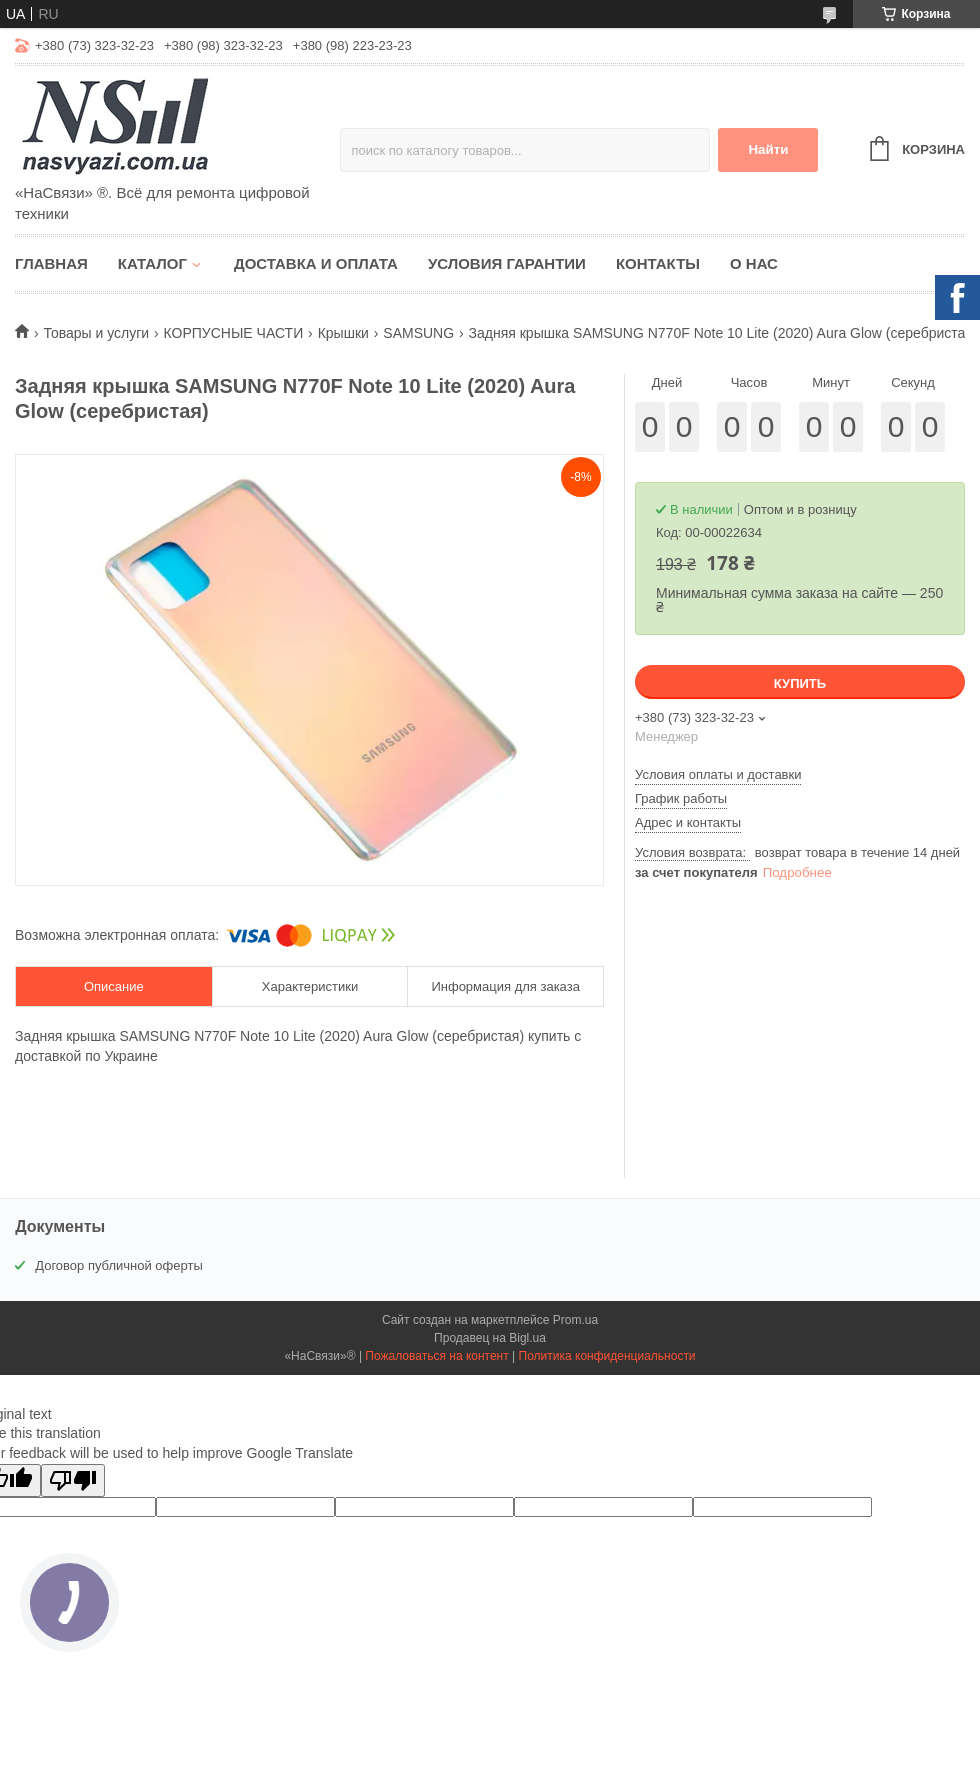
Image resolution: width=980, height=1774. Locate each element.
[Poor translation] (73, 1480)
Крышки (343, 333)
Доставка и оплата (316, 263)
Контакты (658, 263)
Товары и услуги (96, 333)
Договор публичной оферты (119, 1265)
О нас (754, 263)
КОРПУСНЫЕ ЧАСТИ (234, 333)
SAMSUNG (418, 333)
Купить (800, 683)
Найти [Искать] (768, 149)
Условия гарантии (507, 263)
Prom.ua (575, 1320)
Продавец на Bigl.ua (490, 1338)
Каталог (152, 263)
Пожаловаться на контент (436, 1356)
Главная (51, 263)
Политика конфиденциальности (607, 1356)
